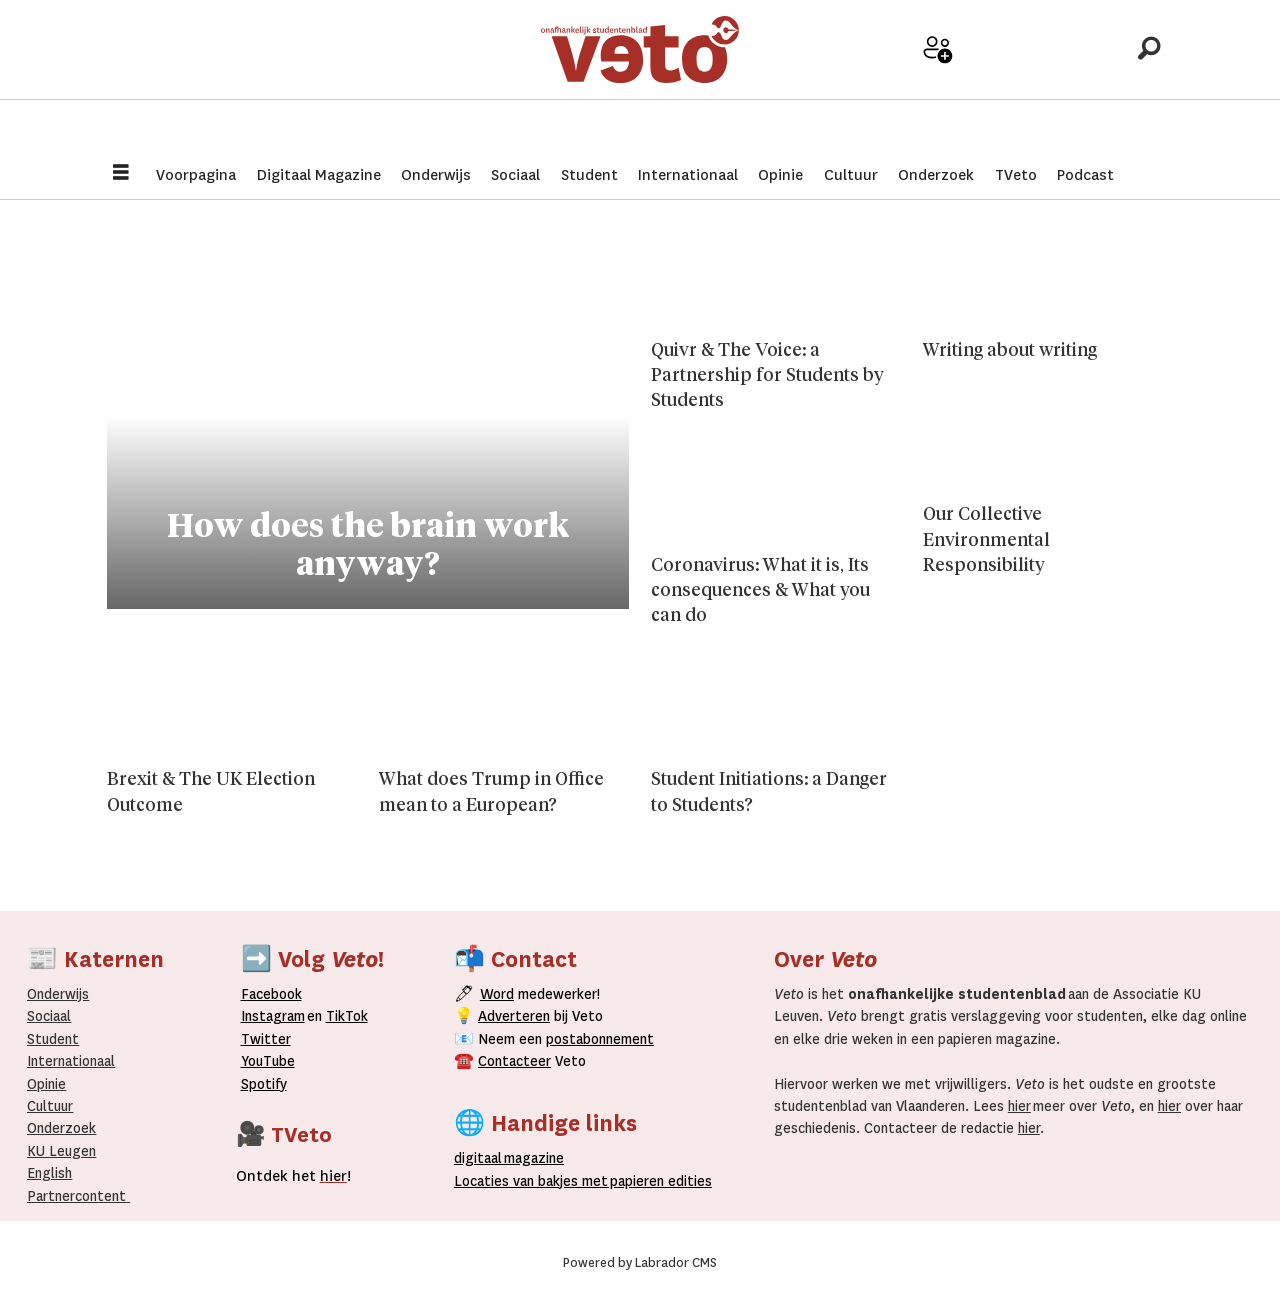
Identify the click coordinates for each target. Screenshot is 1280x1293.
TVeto (1016, 175)
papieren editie (656, 1181)
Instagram (273, 1016)
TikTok (347, 1016)
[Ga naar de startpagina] (640, 74)
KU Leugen (61, 1151)
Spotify (264, 1084)
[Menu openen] (121, 174)
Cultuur (851, 175)
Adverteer (867, 81)
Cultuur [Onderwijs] (50, 1106)
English (49, 1173)
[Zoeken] (1149, 75)
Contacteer (514, 1061)
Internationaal (688, 175)
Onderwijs (436, 175)
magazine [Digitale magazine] (513, 1158)
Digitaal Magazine (319, 175)
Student (589, 175)
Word (497, 994)
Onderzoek (936, 175)
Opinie (780, 175)
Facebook (271, 994)
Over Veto (1078, 81)
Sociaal (515, 175)
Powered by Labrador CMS (640, 1263)
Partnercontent (76, 1196)
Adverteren (514, 1016)
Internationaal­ (71, 1061)
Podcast (1085, 175)
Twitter (266, 1039)
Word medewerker (938, 88)
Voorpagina (196, 175)
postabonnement (600, 1039)
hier (1019, 1106)
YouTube (268, 1061)
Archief (1008, 81)
